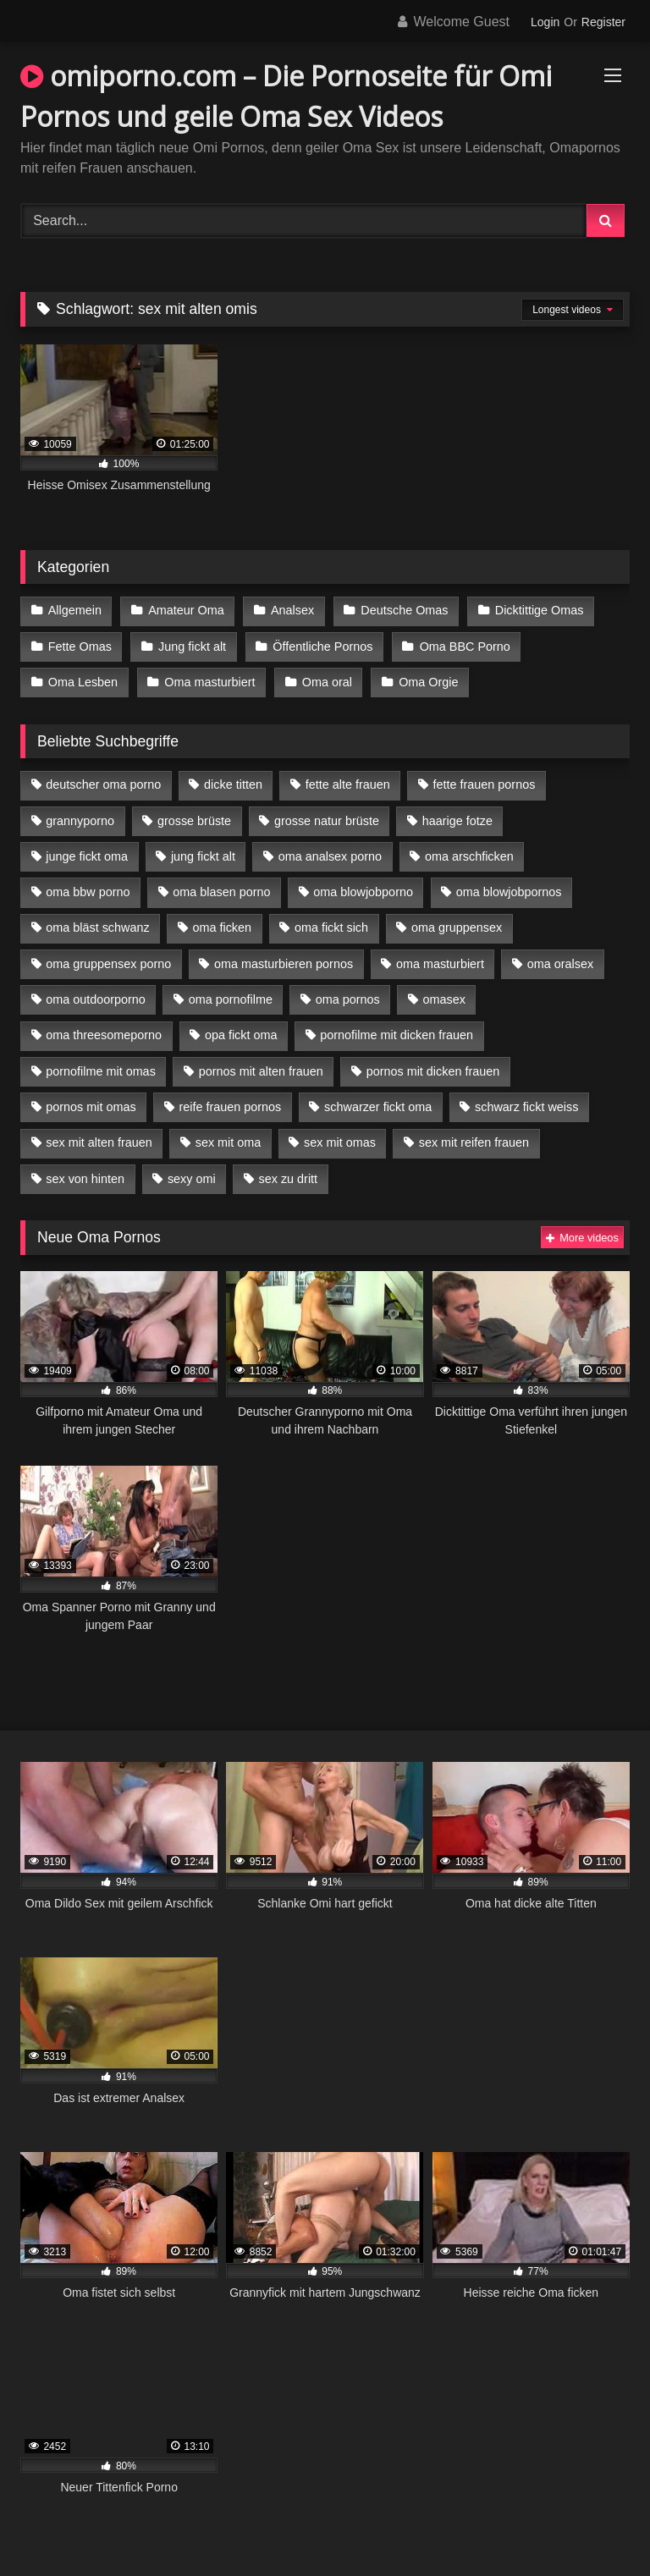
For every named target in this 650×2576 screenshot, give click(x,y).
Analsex (292, 610)
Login (545, 22)
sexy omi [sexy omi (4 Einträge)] (192, 1179)
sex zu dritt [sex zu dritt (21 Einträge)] (288, 1179)
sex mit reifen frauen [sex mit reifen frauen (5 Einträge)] (474, 1142)
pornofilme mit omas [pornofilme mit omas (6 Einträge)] (101, 1071)
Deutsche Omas (404, 610)
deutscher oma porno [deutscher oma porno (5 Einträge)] (103, 784)
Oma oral (327, 682)
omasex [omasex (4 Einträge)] (444, 999)
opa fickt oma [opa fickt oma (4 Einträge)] (241, 1035)
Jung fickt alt (192, 646)
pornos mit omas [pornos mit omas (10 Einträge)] (90, 1107)
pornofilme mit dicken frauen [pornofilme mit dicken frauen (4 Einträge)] (396, 1035)
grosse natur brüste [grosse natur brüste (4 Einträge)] (326, 821)
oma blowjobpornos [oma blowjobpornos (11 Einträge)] (509, 892)
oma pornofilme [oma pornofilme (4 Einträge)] (231, 999)
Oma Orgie (428, 682)
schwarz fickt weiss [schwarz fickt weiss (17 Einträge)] (526, 1107)
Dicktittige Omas (539, 610)
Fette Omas (80, 646)
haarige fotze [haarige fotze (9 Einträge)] (457, 821)
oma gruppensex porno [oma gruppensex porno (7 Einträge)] (108, 964)
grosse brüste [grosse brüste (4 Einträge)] (194, 821)
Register (603, 22)
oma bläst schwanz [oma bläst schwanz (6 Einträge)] (97, 927)
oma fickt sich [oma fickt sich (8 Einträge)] (331, 927)
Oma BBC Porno (465, 646)
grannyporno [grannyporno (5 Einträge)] (80, 821)
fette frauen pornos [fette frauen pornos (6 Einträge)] (484, 784)
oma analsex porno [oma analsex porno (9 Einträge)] (330, 856)
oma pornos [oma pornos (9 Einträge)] (348, 999)
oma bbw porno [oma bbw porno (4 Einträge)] (87, 892)
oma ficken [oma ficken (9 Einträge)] (221, 927)
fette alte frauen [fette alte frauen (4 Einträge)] (348, 784)
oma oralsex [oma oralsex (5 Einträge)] (560, 964)
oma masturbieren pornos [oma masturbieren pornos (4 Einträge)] (283, 964)
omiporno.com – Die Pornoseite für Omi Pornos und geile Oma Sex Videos (286, 96)
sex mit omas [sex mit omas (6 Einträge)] (340, 1142)
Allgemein (75, 610)
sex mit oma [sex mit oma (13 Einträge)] (229, 1142)
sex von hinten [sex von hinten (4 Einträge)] (85, 1179)
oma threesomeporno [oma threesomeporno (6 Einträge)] (104, 1035)
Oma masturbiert (209, 682)
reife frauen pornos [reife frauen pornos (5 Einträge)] (230, 1107)
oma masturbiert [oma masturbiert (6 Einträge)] (440, 964)
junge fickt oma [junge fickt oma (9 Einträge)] (87, 856)
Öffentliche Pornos (322, 646)
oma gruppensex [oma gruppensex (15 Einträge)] (456, 927)
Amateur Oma (186, 610)
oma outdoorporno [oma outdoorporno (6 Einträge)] (96, 999)
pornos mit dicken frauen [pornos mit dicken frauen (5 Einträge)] (433, 1071)
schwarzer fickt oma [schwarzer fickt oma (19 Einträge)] (378, 1107)
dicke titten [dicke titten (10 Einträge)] (233, 784)
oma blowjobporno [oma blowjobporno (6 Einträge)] (363, 892)
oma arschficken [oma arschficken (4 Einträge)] (469, 856)
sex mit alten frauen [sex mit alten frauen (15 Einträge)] (99, 1142)
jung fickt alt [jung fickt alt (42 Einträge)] (203, 856)
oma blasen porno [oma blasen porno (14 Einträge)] (221, 892)
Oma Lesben (83, 682)
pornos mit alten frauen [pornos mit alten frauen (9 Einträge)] (261, 1071)
